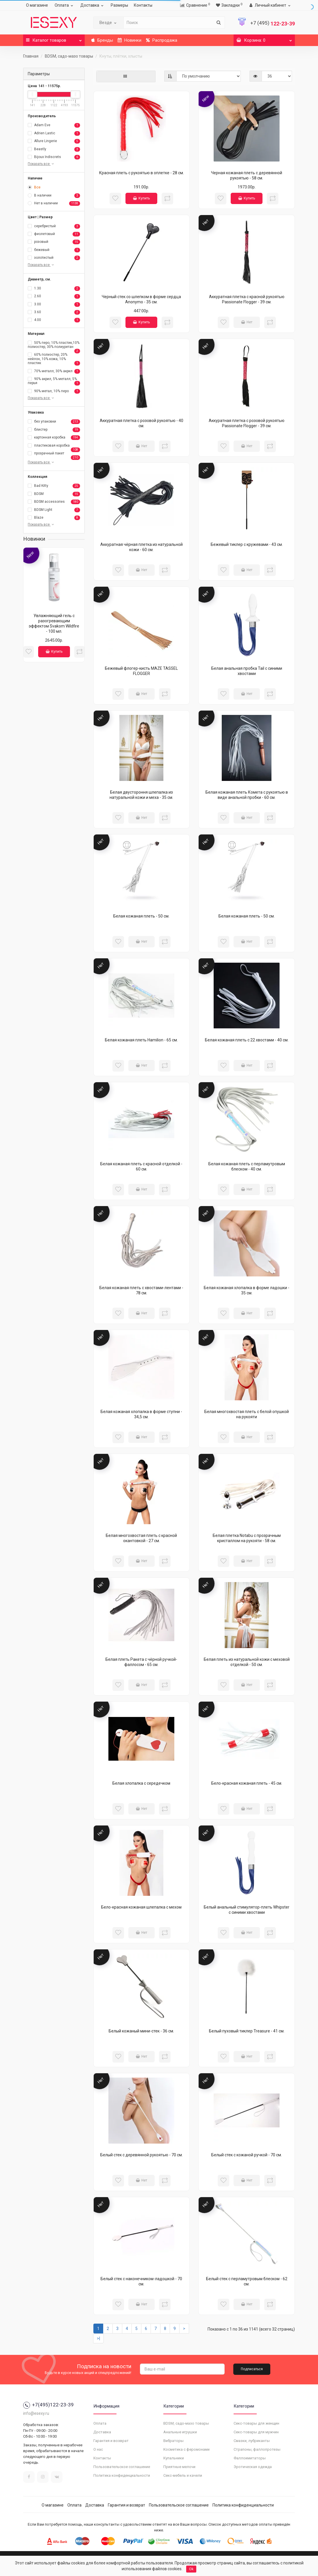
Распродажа (161, 40)
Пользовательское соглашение (121, 2467)
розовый (54, 242)
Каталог (54, 38)
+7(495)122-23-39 (48, 2405)
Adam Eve (54, 125)
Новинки (129, 40)
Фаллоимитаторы (250, 2458)
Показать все (41, 164)
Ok (191, 2569)
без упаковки (54, 421)
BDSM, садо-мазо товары (69, 56)
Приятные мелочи (179, 2467)
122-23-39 (272, 24)
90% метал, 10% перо (54, 391)
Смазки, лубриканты (252, 2441)
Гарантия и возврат (111, 2441)
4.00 (54, 320)
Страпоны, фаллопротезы (257, 2449)
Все (34, 187)
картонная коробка (54, 437)
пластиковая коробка (54, 446)
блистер (54, 430)
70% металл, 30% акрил (54, 371)
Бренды (102, 40)
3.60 (54, 312)
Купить (54, 651)
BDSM (54, 494)
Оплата (65, 5)
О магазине (37, 5)
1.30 (54, 288)
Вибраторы (173, 2441)
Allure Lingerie (54, 141)
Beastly (54, 149)
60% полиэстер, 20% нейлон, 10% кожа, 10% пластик (54, 359)
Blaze (54, 517)
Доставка (92, 5)
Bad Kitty (54, 486)
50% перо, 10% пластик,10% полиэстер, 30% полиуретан (54, 345)
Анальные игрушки (180, 2432)
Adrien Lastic (54, 133)
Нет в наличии (54, 203)
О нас (98, 2449)
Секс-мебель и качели (182, 2475)
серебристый (54, 226)
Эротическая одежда (253, 2467)
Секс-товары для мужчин (256, 2432)
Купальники (173, 2458)
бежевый (54, 250)
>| (98, 2338)
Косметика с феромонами (186, 2449)
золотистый (54, 258)
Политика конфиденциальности (121, 2475)
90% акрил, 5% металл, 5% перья (54, 381)
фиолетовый (54, 234)
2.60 (54, 296)
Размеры (119, 5)
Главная (30, 56)
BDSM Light (54, 510)
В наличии (54, 195)
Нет (246, 322)
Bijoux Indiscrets (54, 157)
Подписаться (252, 2369)
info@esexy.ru (36, 2413)
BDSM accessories (54, 502)
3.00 (54, 304)
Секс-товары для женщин (256, 2423)
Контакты (143, 5)
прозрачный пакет (54, 453)
